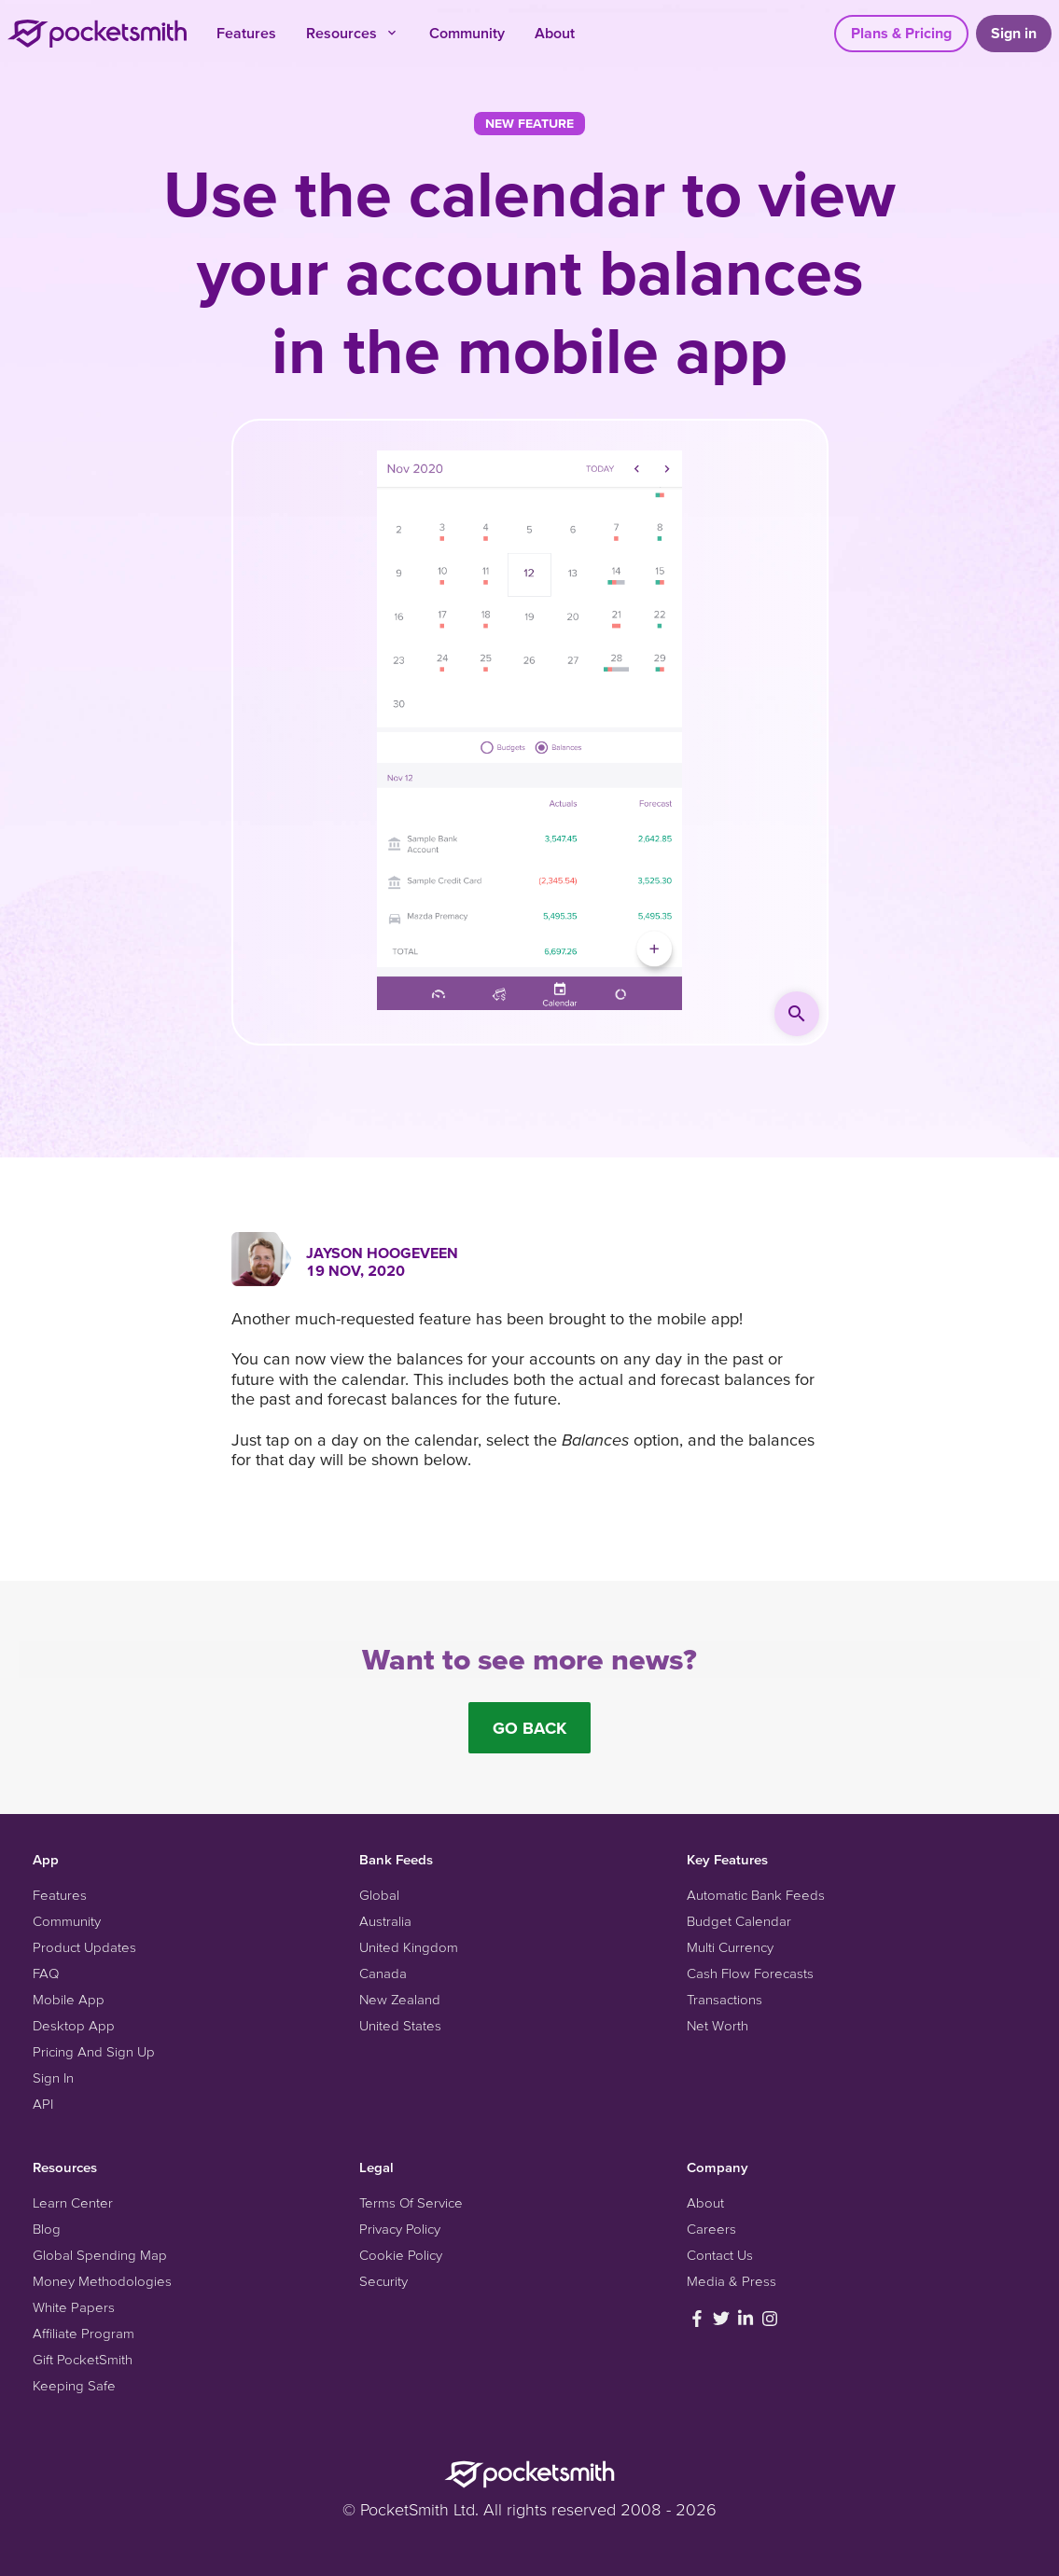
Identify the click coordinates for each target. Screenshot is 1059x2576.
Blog (47, 2229)
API (43, 2104)
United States (400, 2025)
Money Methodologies (102, 2281)
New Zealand (399, 1999)
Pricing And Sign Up (94, 2051)
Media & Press (731, 2281)
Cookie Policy (400, 2255)
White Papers (74, 2307)
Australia (385, 1921)
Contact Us (720, 2255)
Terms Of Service (411, 2202)
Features (246, 32)
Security (383, 2281)
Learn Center (73, 2202)
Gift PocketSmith (82, 2359)
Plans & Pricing (901, 32)
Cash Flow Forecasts (750, 1973)
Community (467, 32)
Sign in (1014, 32)
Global (379, 1895)
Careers (711, 2229)
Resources (352, 32)
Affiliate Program (83, 2333)
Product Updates (84, 1947)
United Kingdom (408, 1947)
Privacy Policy (399, 2229)
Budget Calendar (739, 1921)
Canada (383, 1973)
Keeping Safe (74, 2385)
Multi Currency (730, 1947)
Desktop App (74, 2025)
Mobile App (69, 1999)
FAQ (46, 1973)
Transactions (724, 1999)
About (555, 32)
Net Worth (717, 2025)
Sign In (53, 2077)
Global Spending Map (100, 2255)
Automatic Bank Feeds (756, 1895)
